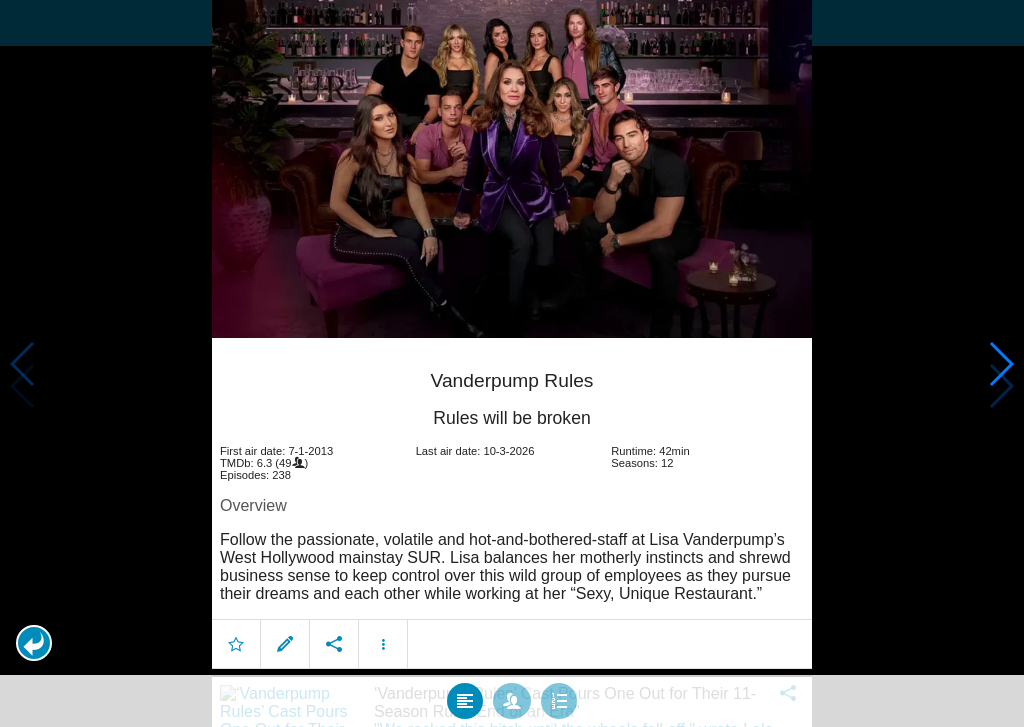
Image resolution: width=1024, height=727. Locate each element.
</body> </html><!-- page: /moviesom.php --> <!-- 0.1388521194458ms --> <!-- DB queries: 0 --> (512, 363)
